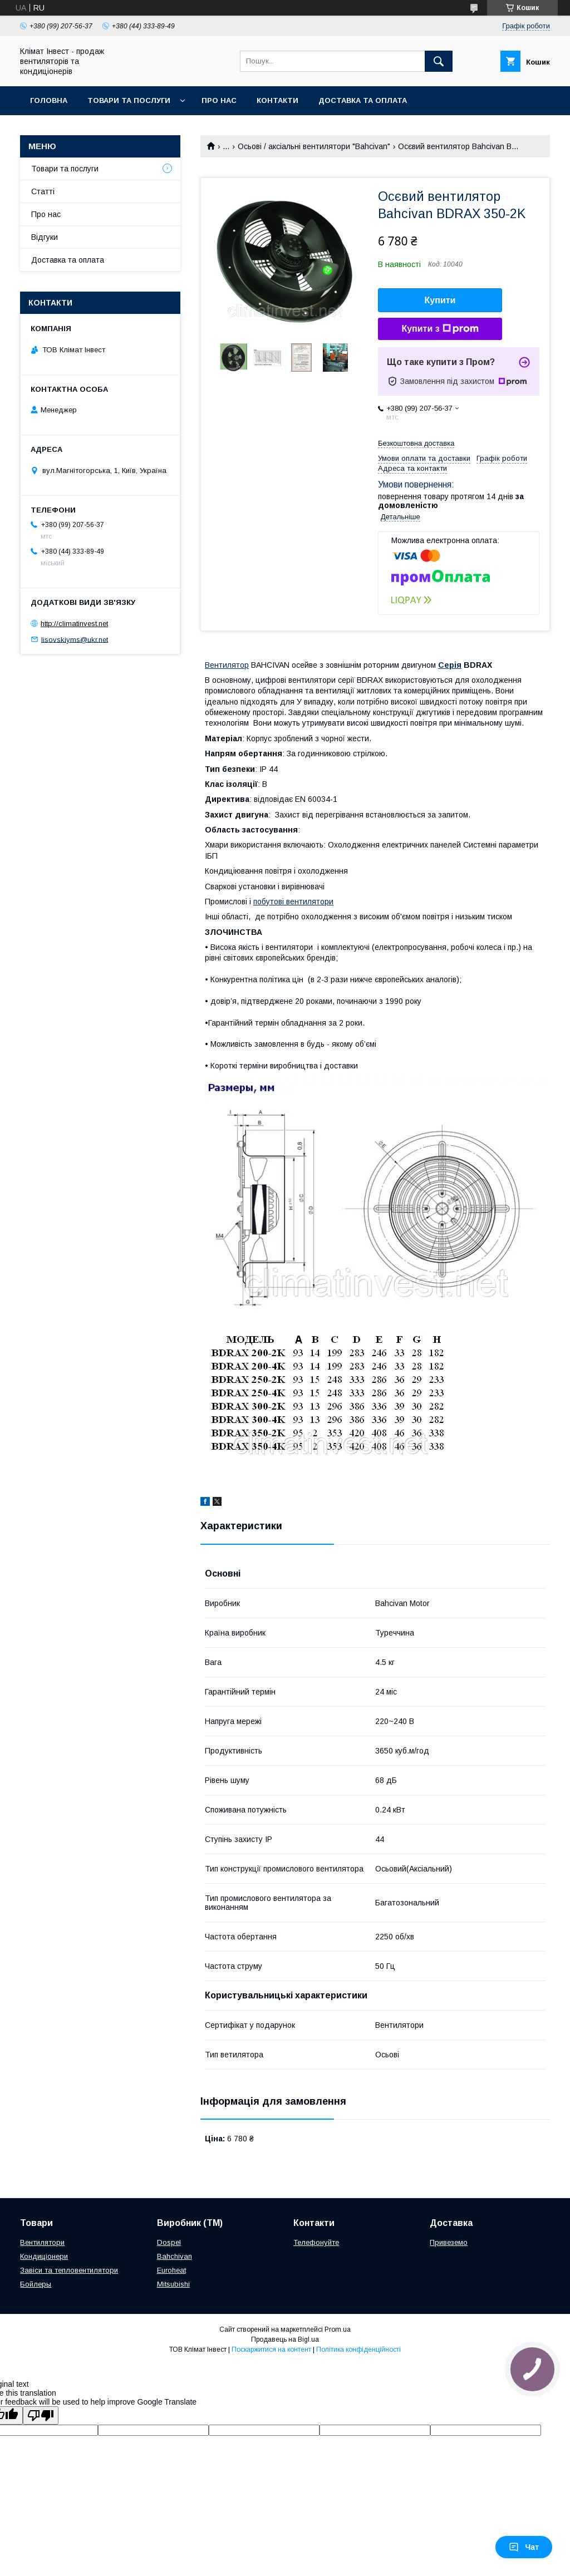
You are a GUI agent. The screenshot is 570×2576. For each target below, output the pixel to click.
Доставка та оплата (362, 100)
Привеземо (449, 2242)
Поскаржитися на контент (271, 2349)
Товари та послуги (128, 100)
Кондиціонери (44, 2256)
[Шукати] (439, 61)
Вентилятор (227, 665)
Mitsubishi (173, 2284)
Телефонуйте (316, 2242)
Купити (440, 300)
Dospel (169, 2242)
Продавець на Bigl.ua (285, 2339)
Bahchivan (174, 2256)
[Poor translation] (40, 2415)
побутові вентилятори (293, 901)
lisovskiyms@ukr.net (74, 639)
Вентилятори (42, 2242)
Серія (449, 665)
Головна (48, 100)
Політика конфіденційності (358, 2349)
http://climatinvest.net (74, 623)
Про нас (219, 100)
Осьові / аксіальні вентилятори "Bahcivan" (314, 146)
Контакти (277, 100)
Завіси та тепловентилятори (69, 2270)
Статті (43, 191)
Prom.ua (338, 2329)
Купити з (439, 329)
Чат (524, 2547)
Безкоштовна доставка (416, 443)
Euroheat (171, 2270)
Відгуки (44, 237)
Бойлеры (35, 2284)
